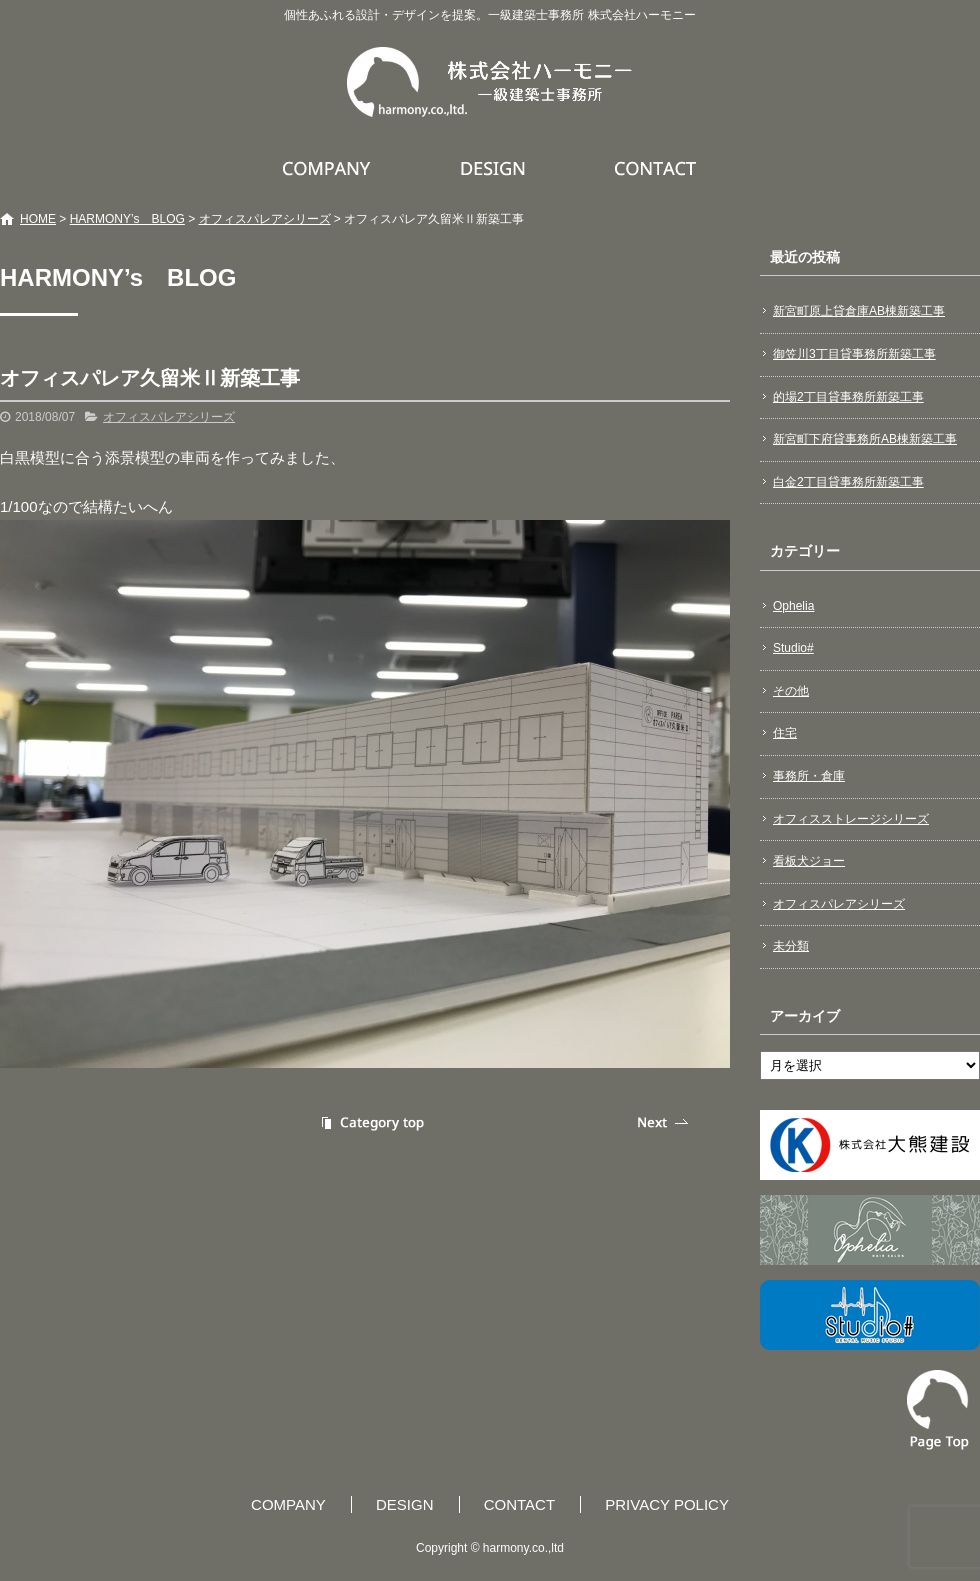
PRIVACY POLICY (667, 1504)
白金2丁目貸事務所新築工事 (848, 482)
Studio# (793, 648)
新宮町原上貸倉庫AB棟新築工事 (859, 311)
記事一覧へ (370, 1122)
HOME (38, 219)
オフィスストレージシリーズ (851, 819)
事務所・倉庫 (809, 776)
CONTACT (656, 168)
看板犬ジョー (809, 861)
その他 (791, 691)
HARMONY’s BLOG (127, 219)
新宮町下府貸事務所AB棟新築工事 (865, 439)
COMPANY (329, 168)
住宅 (785, 733)
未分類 (791, 946)
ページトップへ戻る (938, 1410)
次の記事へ (665, 1122)
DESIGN (495, 168)
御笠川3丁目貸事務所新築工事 (854, 354)
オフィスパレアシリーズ (265, 219)
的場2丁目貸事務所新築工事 (848, 397)
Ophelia (793, 606)
